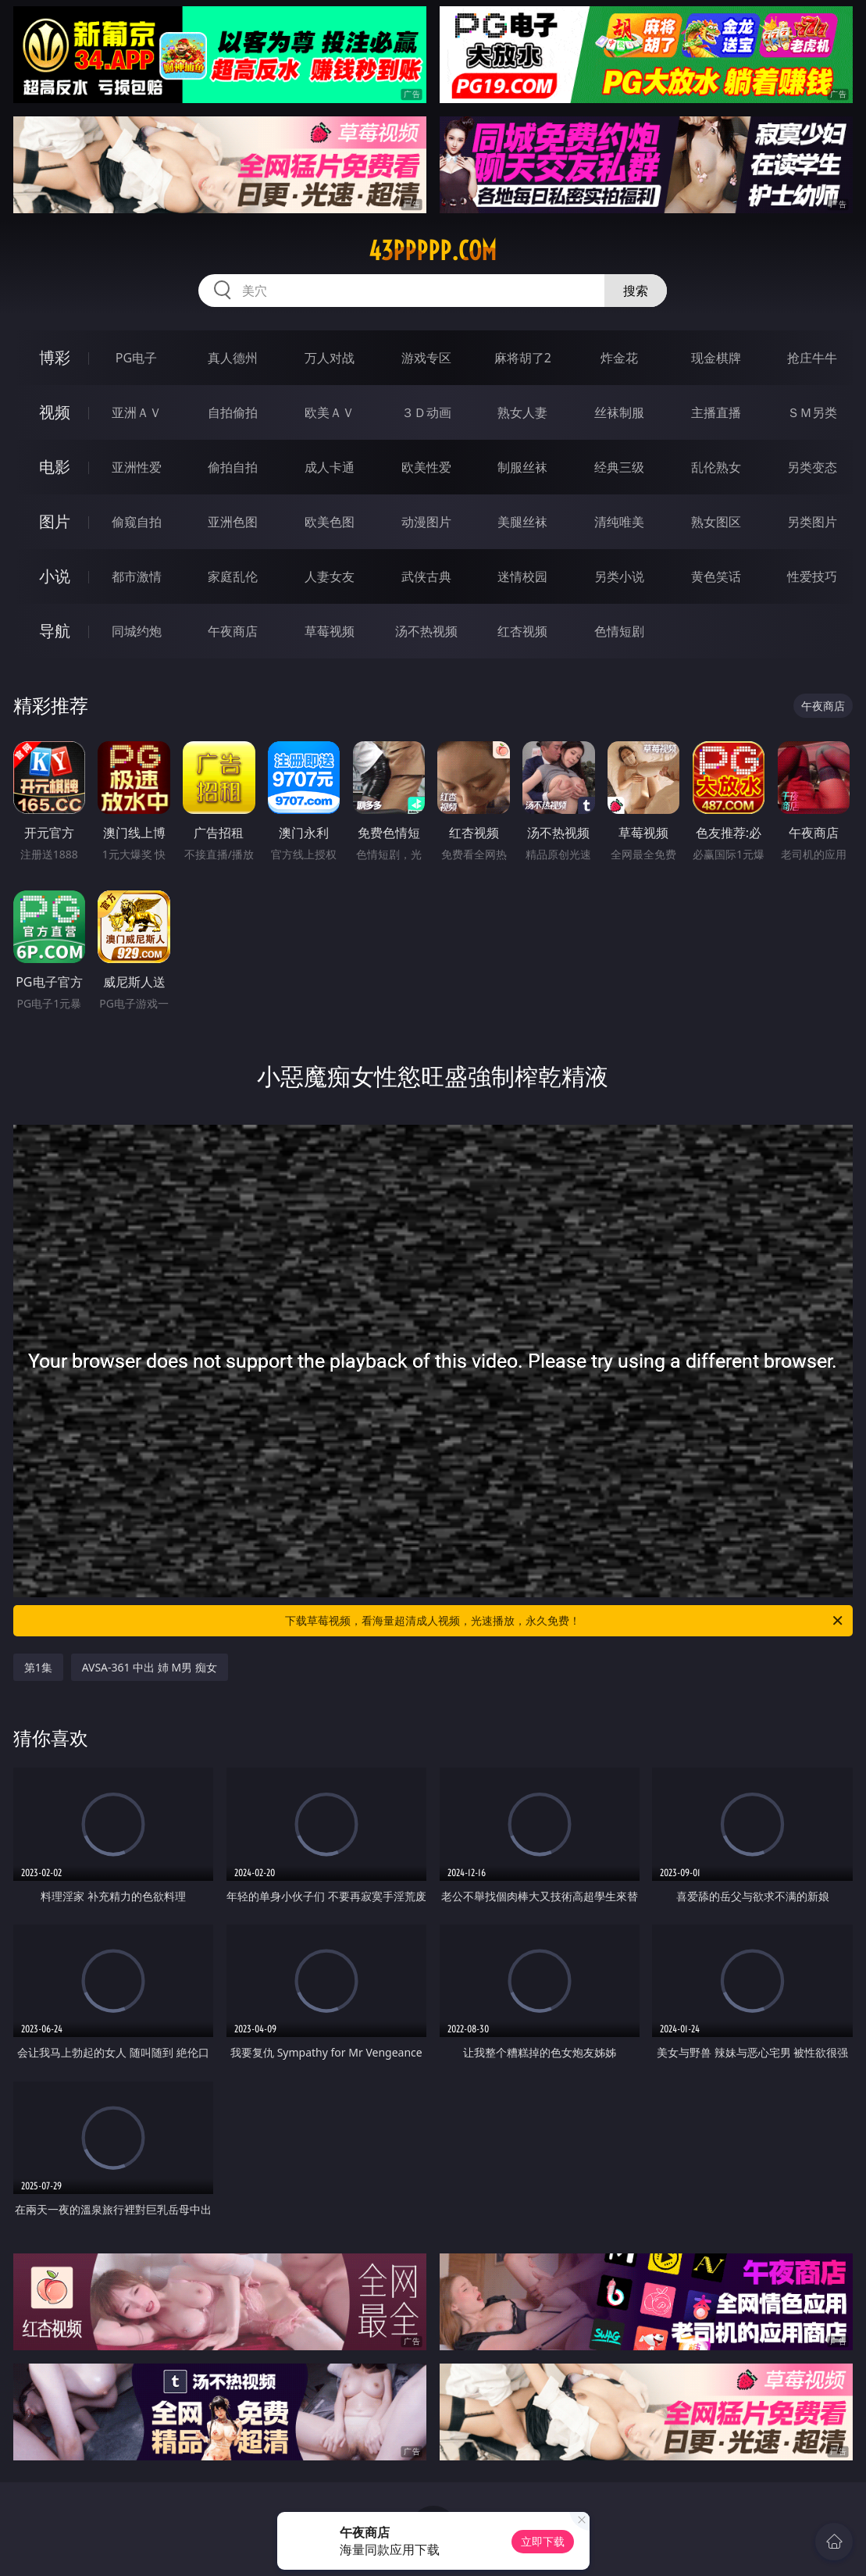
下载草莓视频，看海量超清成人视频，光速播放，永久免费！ (565, 1620)
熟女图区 (716, 521)
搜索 (635, 290)
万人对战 (330, 357)
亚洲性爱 (137, 467)
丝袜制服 (619, 412)
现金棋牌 (716, 357)
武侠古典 (426, 576)
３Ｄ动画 (426, 412)
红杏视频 (522, 631)
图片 (54, 521)
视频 (54, 412)
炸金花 (619, 357)
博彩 (54, 357)
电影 (54, 466)
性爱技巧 (812, 576)
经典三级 (619, 467)
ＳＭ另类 (812, 412)
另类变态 (812, 467)
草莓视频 (330, 631)
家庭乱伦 (233, 576)
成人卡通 (330, 467)
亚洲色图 (233, 521)
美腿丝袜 (522, 521)
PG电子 (136, 357)
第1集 (38, 1667)
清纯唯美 (619, 521)
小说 (54, 576)
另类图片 (812, 521)
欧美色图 (330, 521)
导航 (54, 630)
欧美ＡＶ (330, 412)
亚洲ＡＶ (137, 412)
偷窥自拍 (137, 521)
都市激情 (137, 576)
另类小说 (619, 576)
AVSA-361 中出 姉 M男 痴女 (149, 1667)
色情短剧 (619, 631)
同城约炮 (137, 631)
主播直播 (716, 412)
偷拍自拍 (233, 467)
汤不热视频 (426, 631)
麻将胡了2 (522, 357)
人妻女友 (330, 576)
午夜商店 (233, 631)
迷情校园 (522, 576)
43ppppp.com (433, 250)
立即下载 (543, 2541)
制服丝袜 (522, 467)
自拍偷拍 (233, 412)
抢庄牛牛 (812, 357)
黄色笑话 (716, 576)
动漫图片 (426, 521)
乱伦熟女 (716, 467)
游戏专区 (426, 357)
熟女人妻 (522, 412)
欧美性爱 (426, 467)
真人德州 (233, 357)
